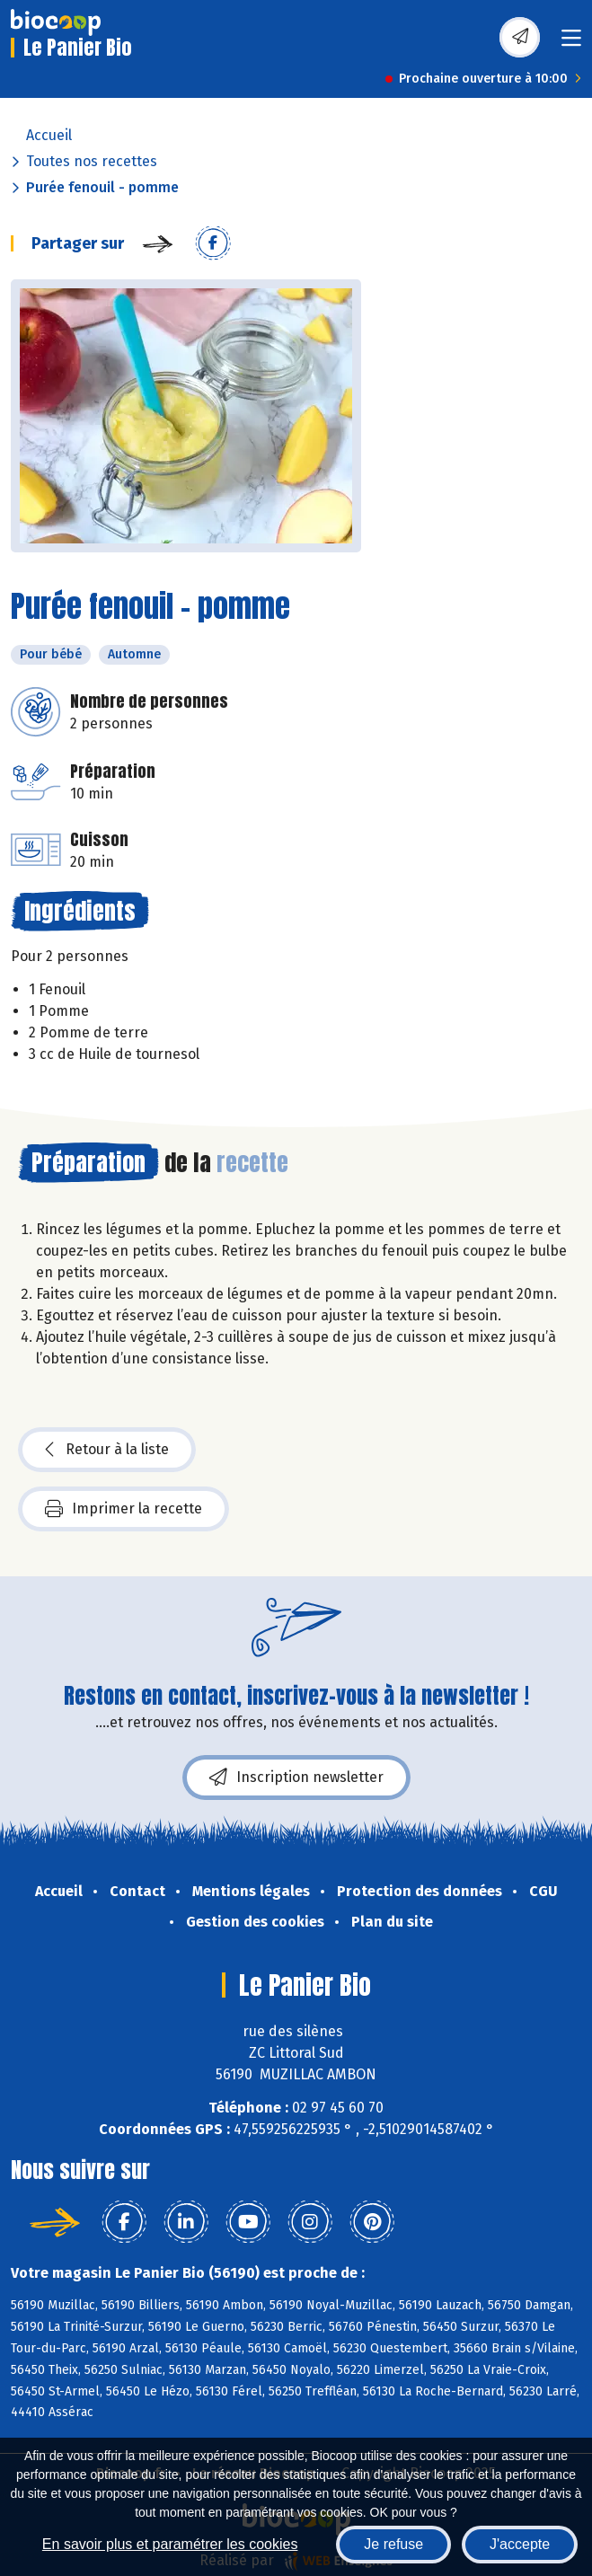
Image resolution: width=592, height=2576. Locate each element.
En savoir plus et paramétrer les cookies (170, 2544)
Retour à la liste (107, 1450)
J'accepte (520, 2544)
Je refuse (393, 2544)
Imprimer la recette (123, 1509)
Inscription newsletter (296, 1777)
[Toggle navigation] (571, 43)
